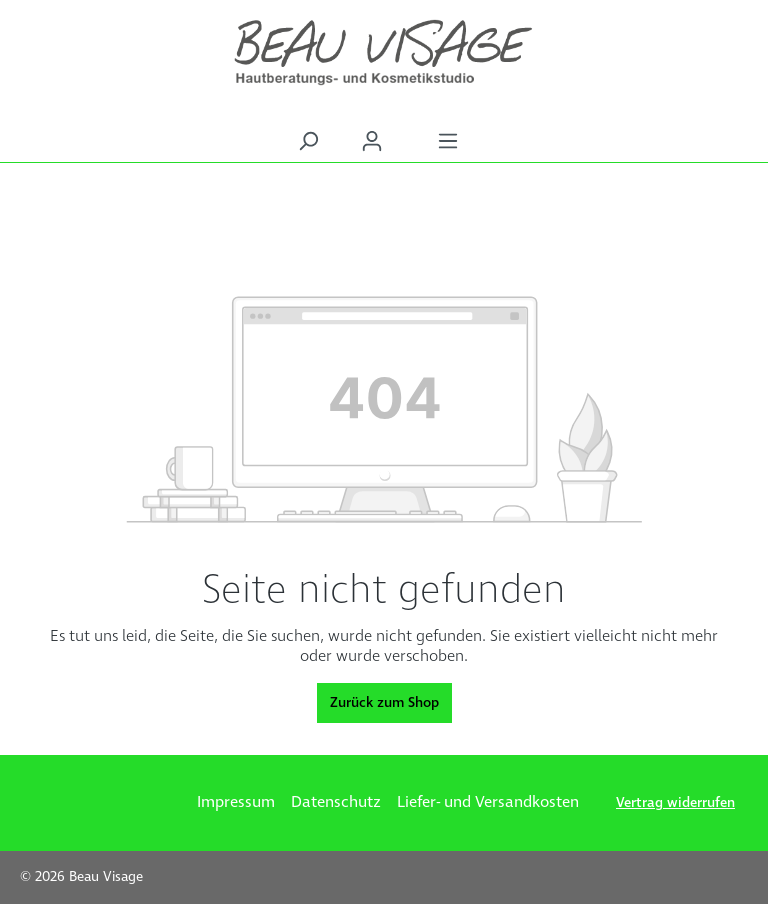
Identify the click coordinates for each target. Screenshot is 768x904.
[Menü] (448, 141)
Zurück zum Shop (384, 703)
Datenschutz (336, 802)
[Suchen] (308, 141)
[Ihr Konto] (372, 141)
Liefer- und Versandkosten (488, 802)
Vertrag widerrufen (675, 803)
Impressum (236, 802)
